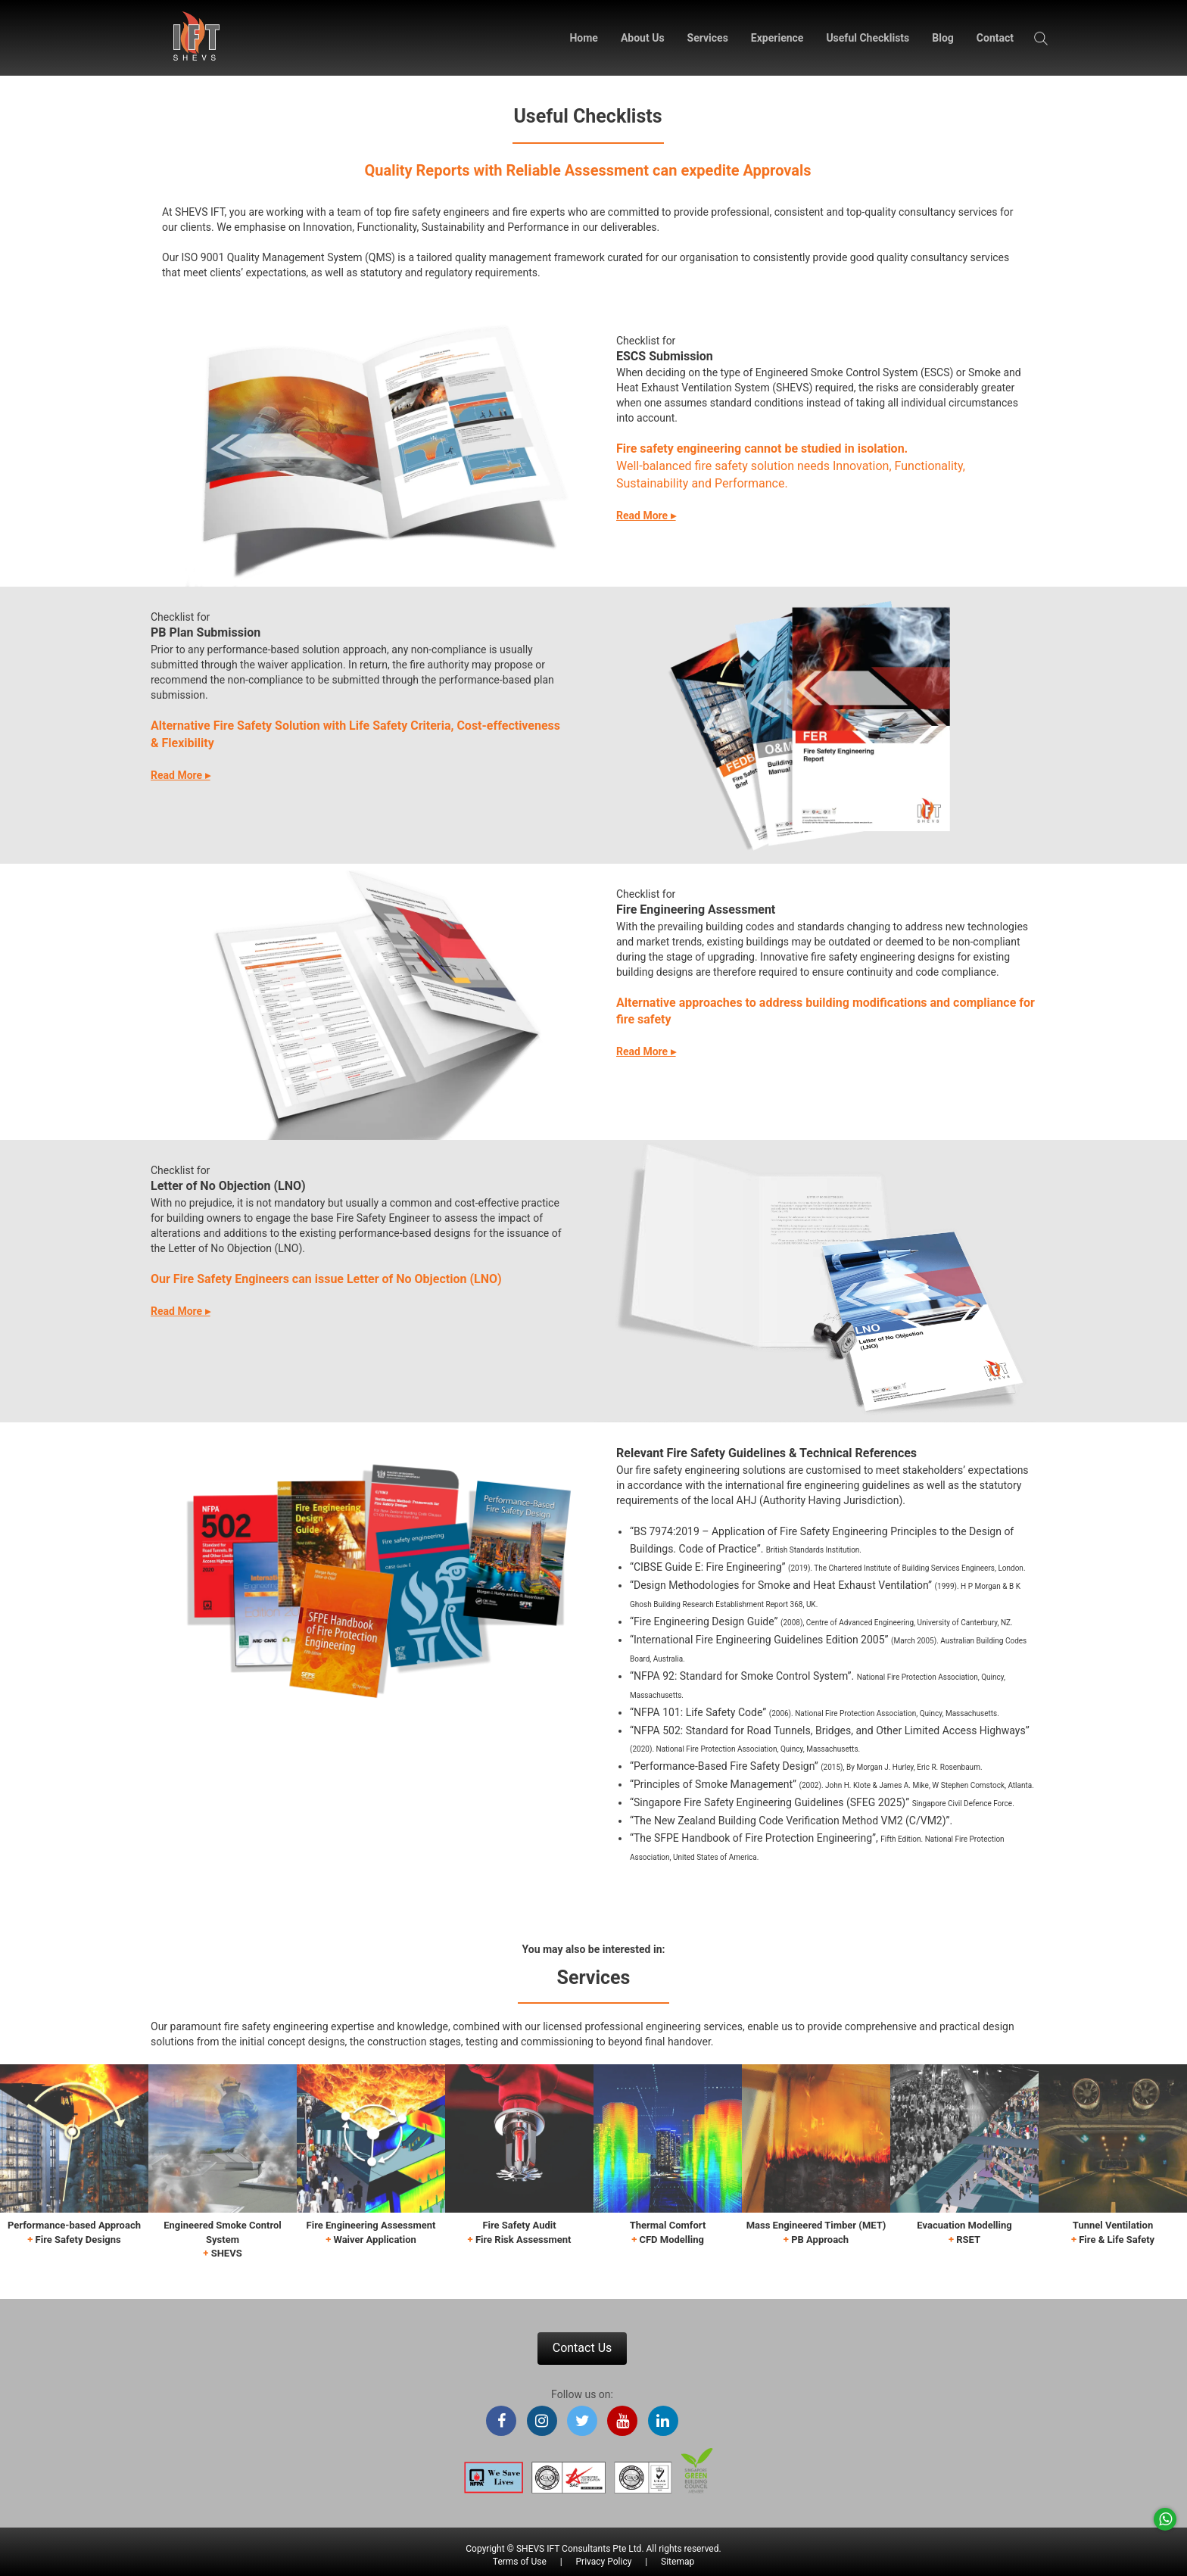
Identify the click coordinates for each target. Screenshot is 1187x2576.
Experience (777, 38)
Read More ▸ (646, 515)
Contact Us (582, 2348)
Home (583, 38)
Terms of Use (520, 2561)
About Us (643, 38)
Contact (995, 38)
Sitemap (677, 2561)
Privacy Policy (604, 2561)
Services (707, 38)
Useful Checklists (867, 38)
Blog (943, 38)
